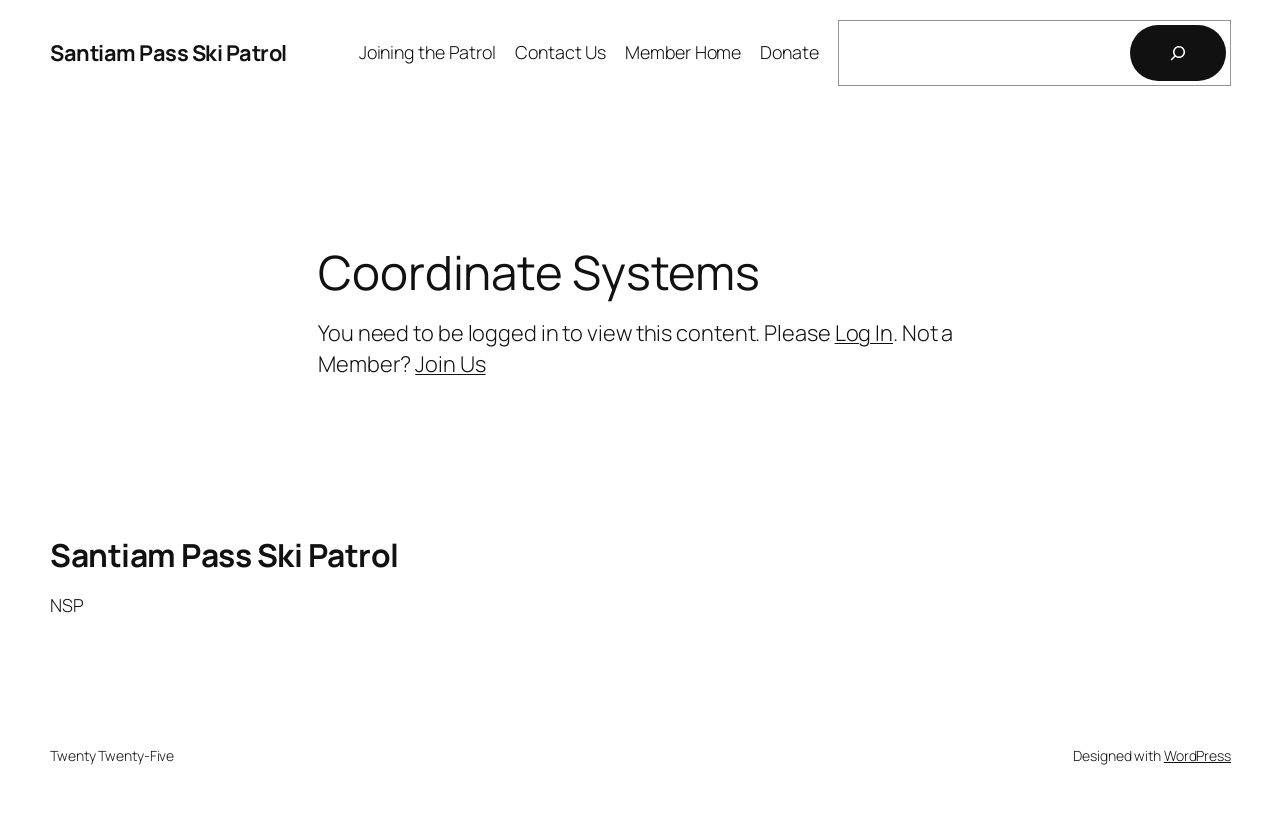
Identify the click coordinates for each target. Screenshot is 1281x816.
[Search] (1178, 53)
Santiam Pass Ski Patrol (168, 53)
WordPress (1197, 755)
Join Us (450, 364)
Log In (864, 333)
